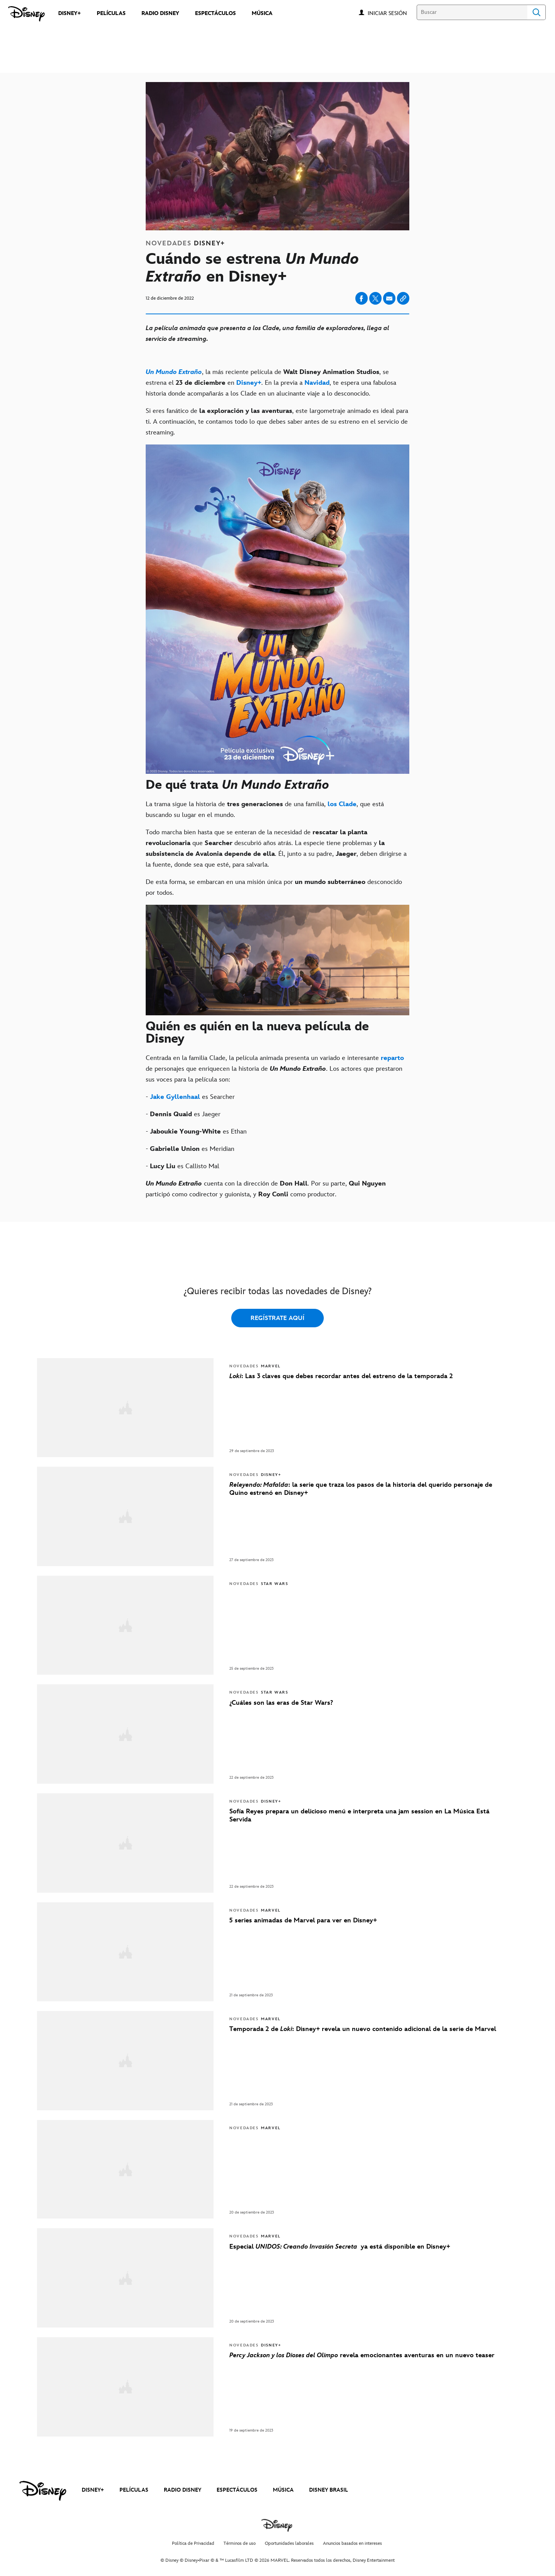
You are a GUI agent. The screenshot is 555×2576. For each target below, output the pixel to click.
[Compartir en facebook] (361, 298)
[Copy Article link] (403, 298)
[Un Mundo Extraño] (174, 372)
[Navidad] (317, 383)
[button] (391, 13)
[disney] (42, 2491)
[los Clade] (342, 804)
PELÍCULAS (133, 2490)
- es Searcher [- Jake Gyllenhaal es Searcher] (190, 1097)
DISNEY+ (93, 2490)
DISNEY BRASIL (328, 2490)
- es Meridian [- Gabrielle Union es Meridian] (190, 1149)
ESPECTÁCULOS (237, 2490)
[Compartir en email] (389, 298)
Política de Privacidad (193, 2543)
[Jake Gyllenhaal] (175, 1097)
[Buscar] (472, 12)
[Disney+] (248, 383)
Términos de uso (240, 2543)
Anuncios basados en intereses (352, 2543)
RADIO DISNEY (182, 2490)
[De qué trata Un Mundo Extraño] (277, 786)
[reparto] (392, 1058)
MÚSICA (283, 2490)
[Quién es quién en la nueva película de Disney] (277, 1033)
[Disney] (26, 14)
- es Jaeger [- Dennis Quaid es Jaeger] (183, 1114)
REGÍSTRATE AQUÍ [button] (277, 1318)
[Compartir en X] (375, 298)
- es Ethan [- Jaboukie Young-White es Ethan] (196, 1131)
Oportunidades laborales (289, 2543)
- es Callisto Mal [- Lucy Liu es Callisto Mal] (182, 1166)
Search (536, 12)
